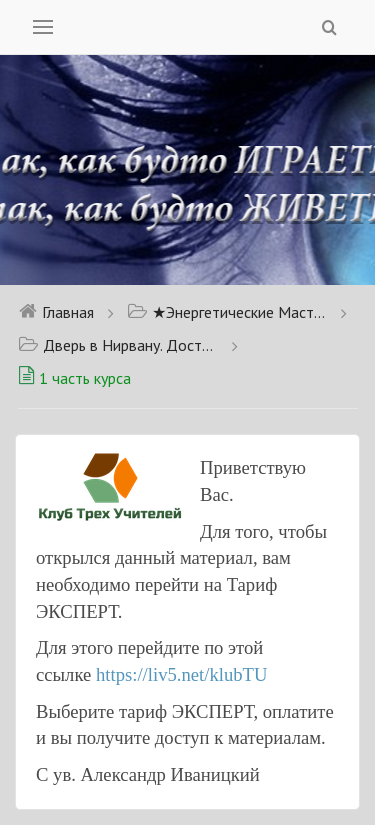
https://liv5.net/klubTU (182, 674)
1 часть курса (74, 378)
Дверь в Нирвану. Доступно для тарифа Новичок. (118, 345)
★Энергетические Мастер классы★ (227, 312)
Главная (56, 312)
